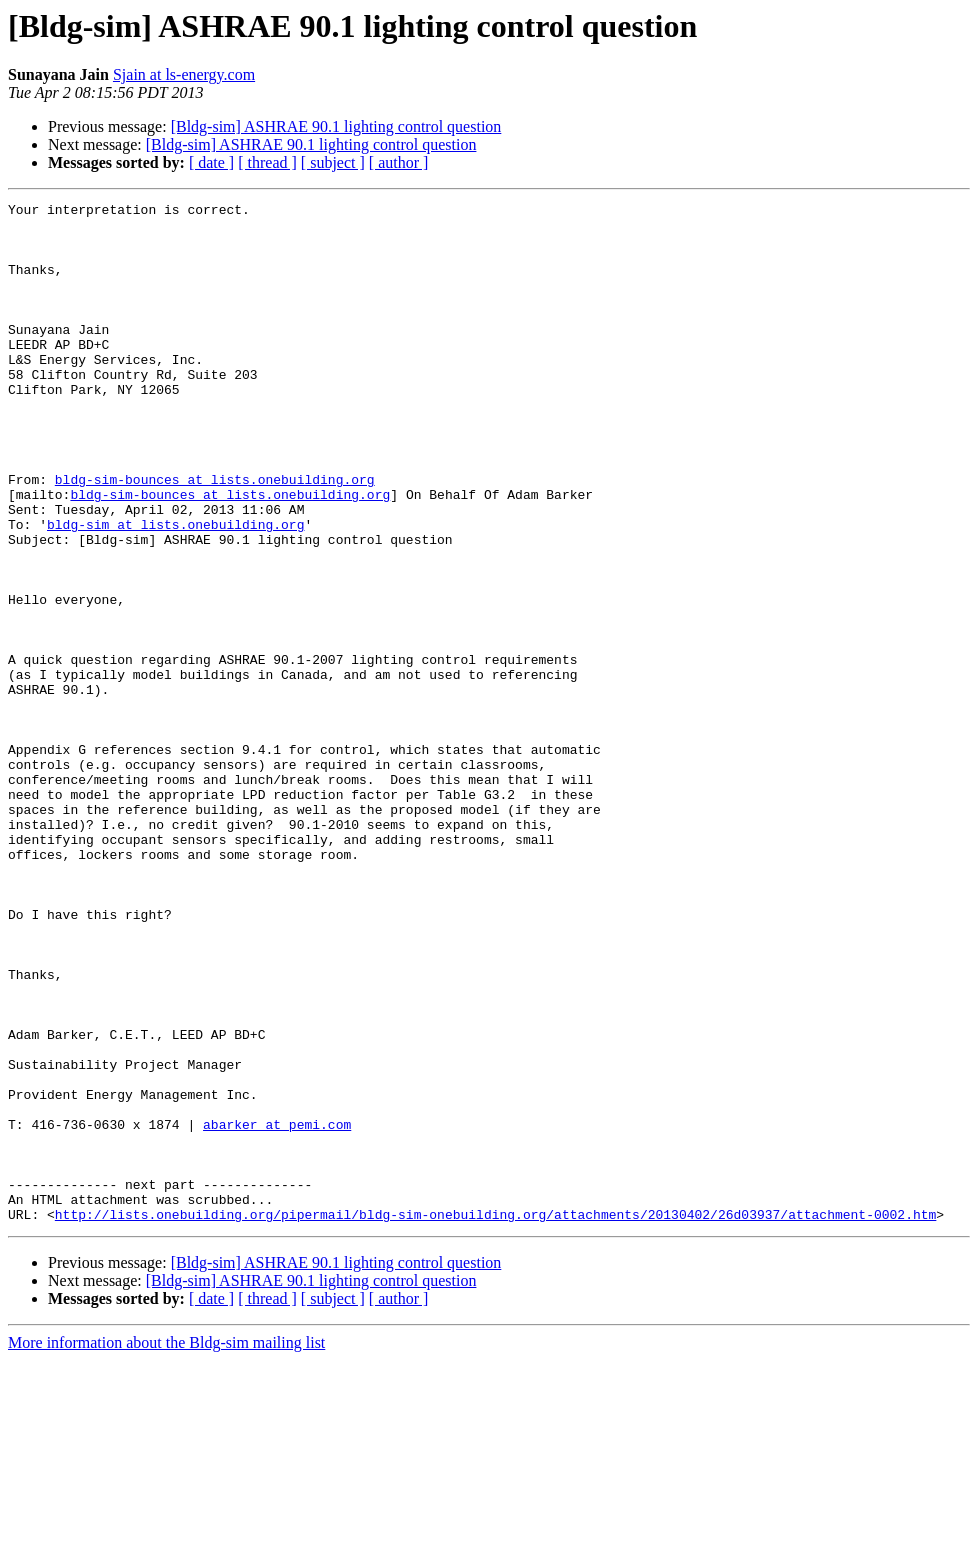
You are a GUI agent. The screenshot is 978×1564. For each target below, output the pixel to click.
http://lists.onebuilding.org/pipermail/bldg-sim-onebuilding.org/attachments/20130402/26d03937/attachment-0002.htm (495, 1418)
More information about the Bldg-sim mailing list (166, 1546)
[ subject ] (333, 162)
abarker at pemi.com (277, 1310)
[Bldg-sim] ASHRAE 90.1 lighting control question (336, 126)
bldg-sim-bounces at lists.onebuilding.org (215, 536)
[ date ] (211, 162)
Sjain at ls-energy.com (184, 74)
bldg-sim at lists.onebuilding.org (175, 590)
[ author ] (399, 162)
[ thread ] (267, 162)
